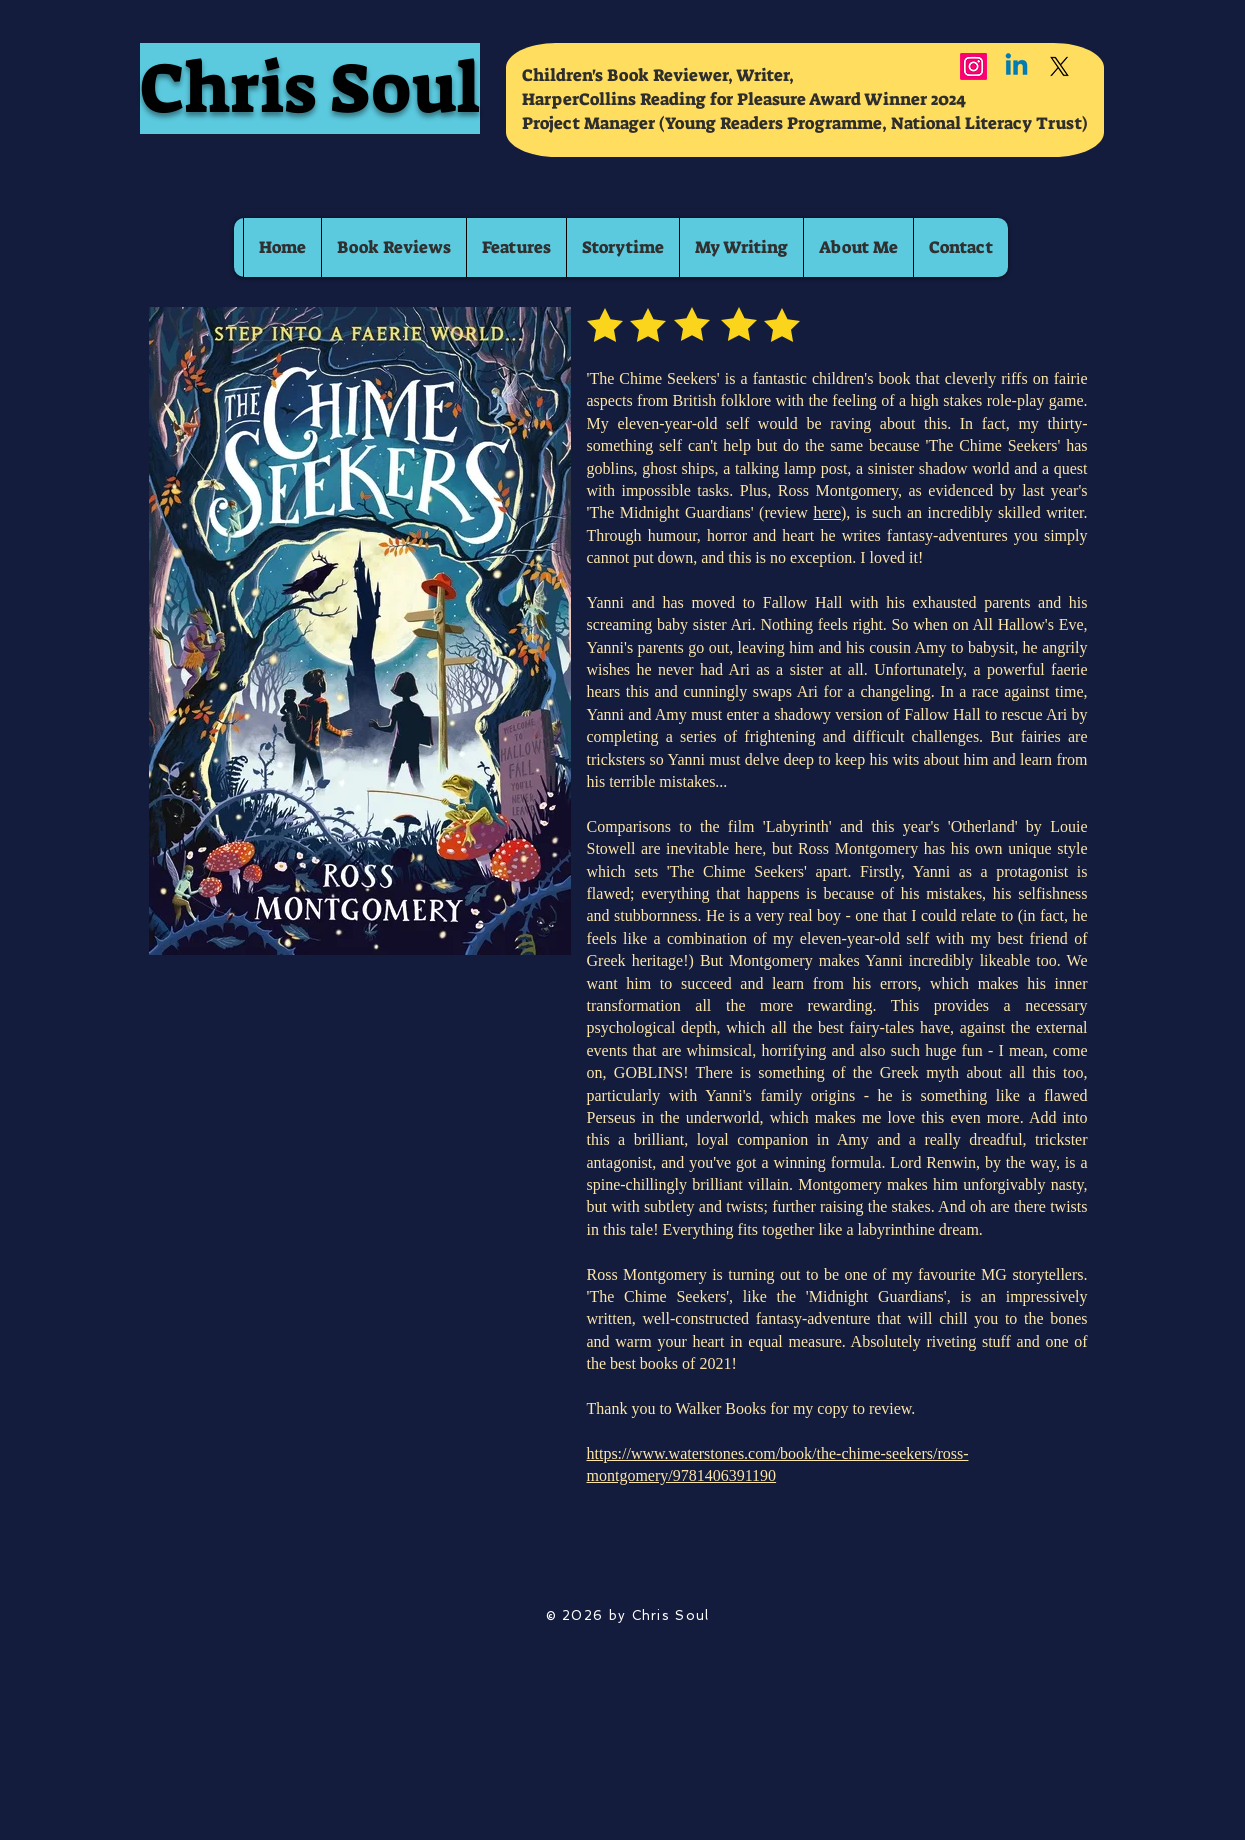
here (827, 512)
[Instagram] (973, 66)
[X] (1059, 66)
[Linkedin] (1016, 66)
